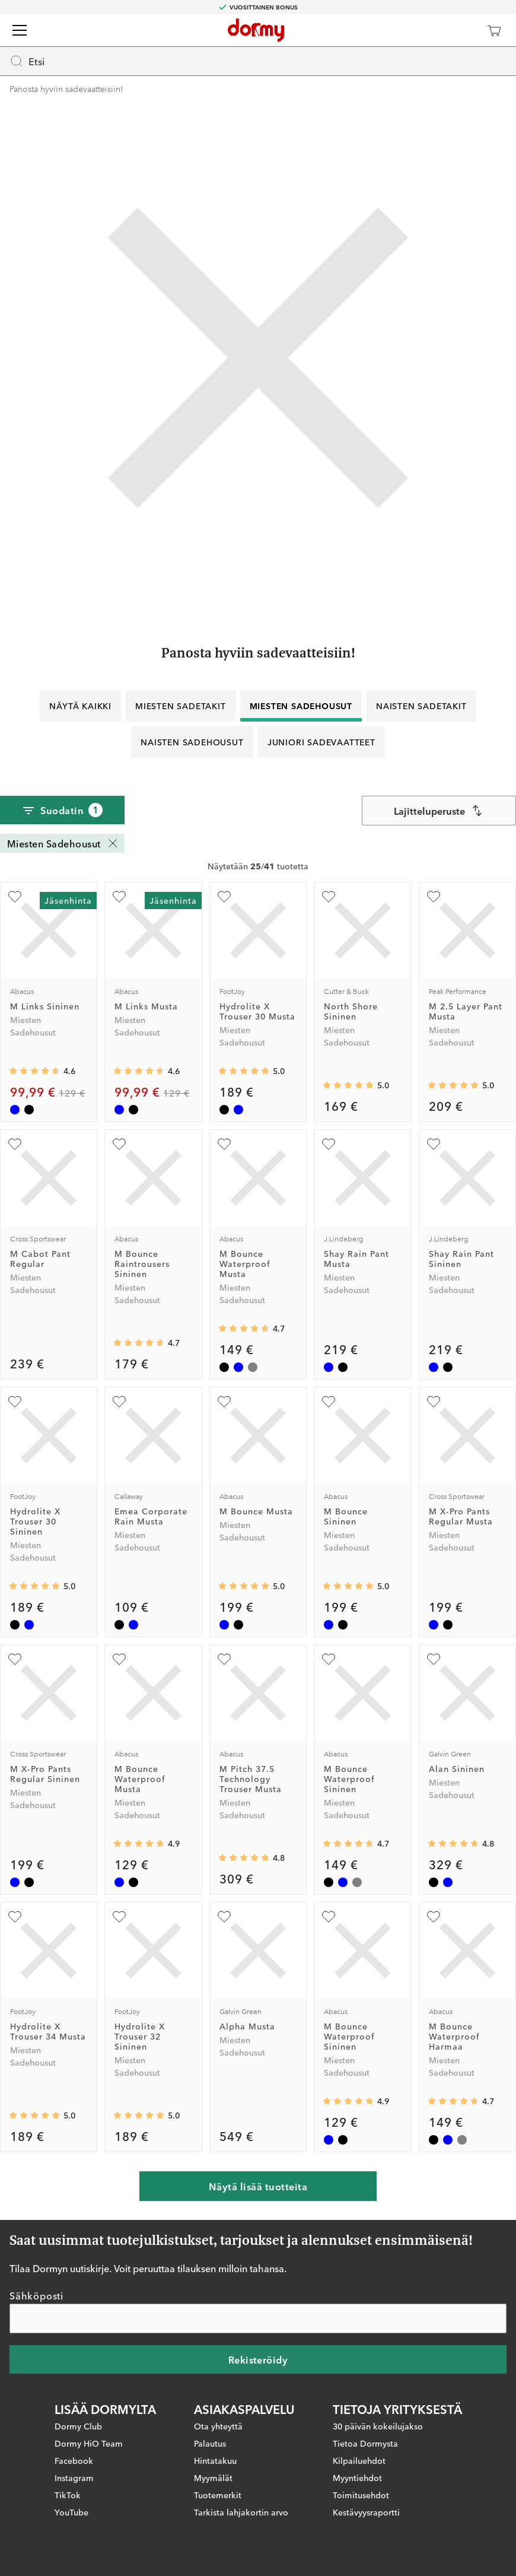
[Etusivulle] (256, 30)
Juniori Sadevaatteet (321, 742)
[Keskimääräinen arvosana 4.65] (243, 1328)
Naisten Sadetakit (421, 706)
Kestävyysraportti (366, 2511)
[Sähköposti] (258, 2318)
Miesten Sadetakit (180, 706)
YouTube (71, 2511)
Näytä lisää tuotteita (258, 2186)
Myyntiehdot (357, 2477)
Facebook (74, 2460)
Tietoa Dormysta (365, 2442)
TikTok (68, 2494)
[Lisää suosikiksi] (15, 896)
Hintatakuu (215, 2460)
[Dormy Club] (459, 30)
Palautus (210, 2442)
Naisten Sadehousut (192, 742)
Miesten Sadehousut (301, 706)
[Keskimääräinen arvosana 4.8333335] (243, 1858)
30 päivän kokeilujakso (378, 2425)
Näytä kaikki (80, 706)
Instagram (74, 2477)
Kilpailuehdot (359, 2460)
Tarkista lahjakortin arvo (241, 2511)
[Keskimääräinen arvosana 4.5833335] (34, 1071)
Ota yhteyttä (218, 2425)
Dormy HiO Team (89, 2442)
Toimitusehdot (361, 2494)
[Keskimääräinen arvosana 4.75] (453, 1843)
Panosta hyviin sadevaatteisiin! (66, 88)
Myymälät (213, 2477)
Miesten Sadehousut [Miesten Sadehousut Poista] (63, 843)
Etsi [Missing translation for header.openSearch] (27, 61)
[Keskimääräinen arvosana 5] (243, 1071)
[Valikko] (19, 30)
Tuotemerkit (217, 2494)
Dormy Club (78, 2425)
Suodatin (62, 810)
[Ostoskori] (494, 30)
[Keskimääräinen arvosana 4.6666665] (138, 1343)
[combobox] (439, 810)
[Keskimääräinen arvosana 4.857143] (138, 1843)
